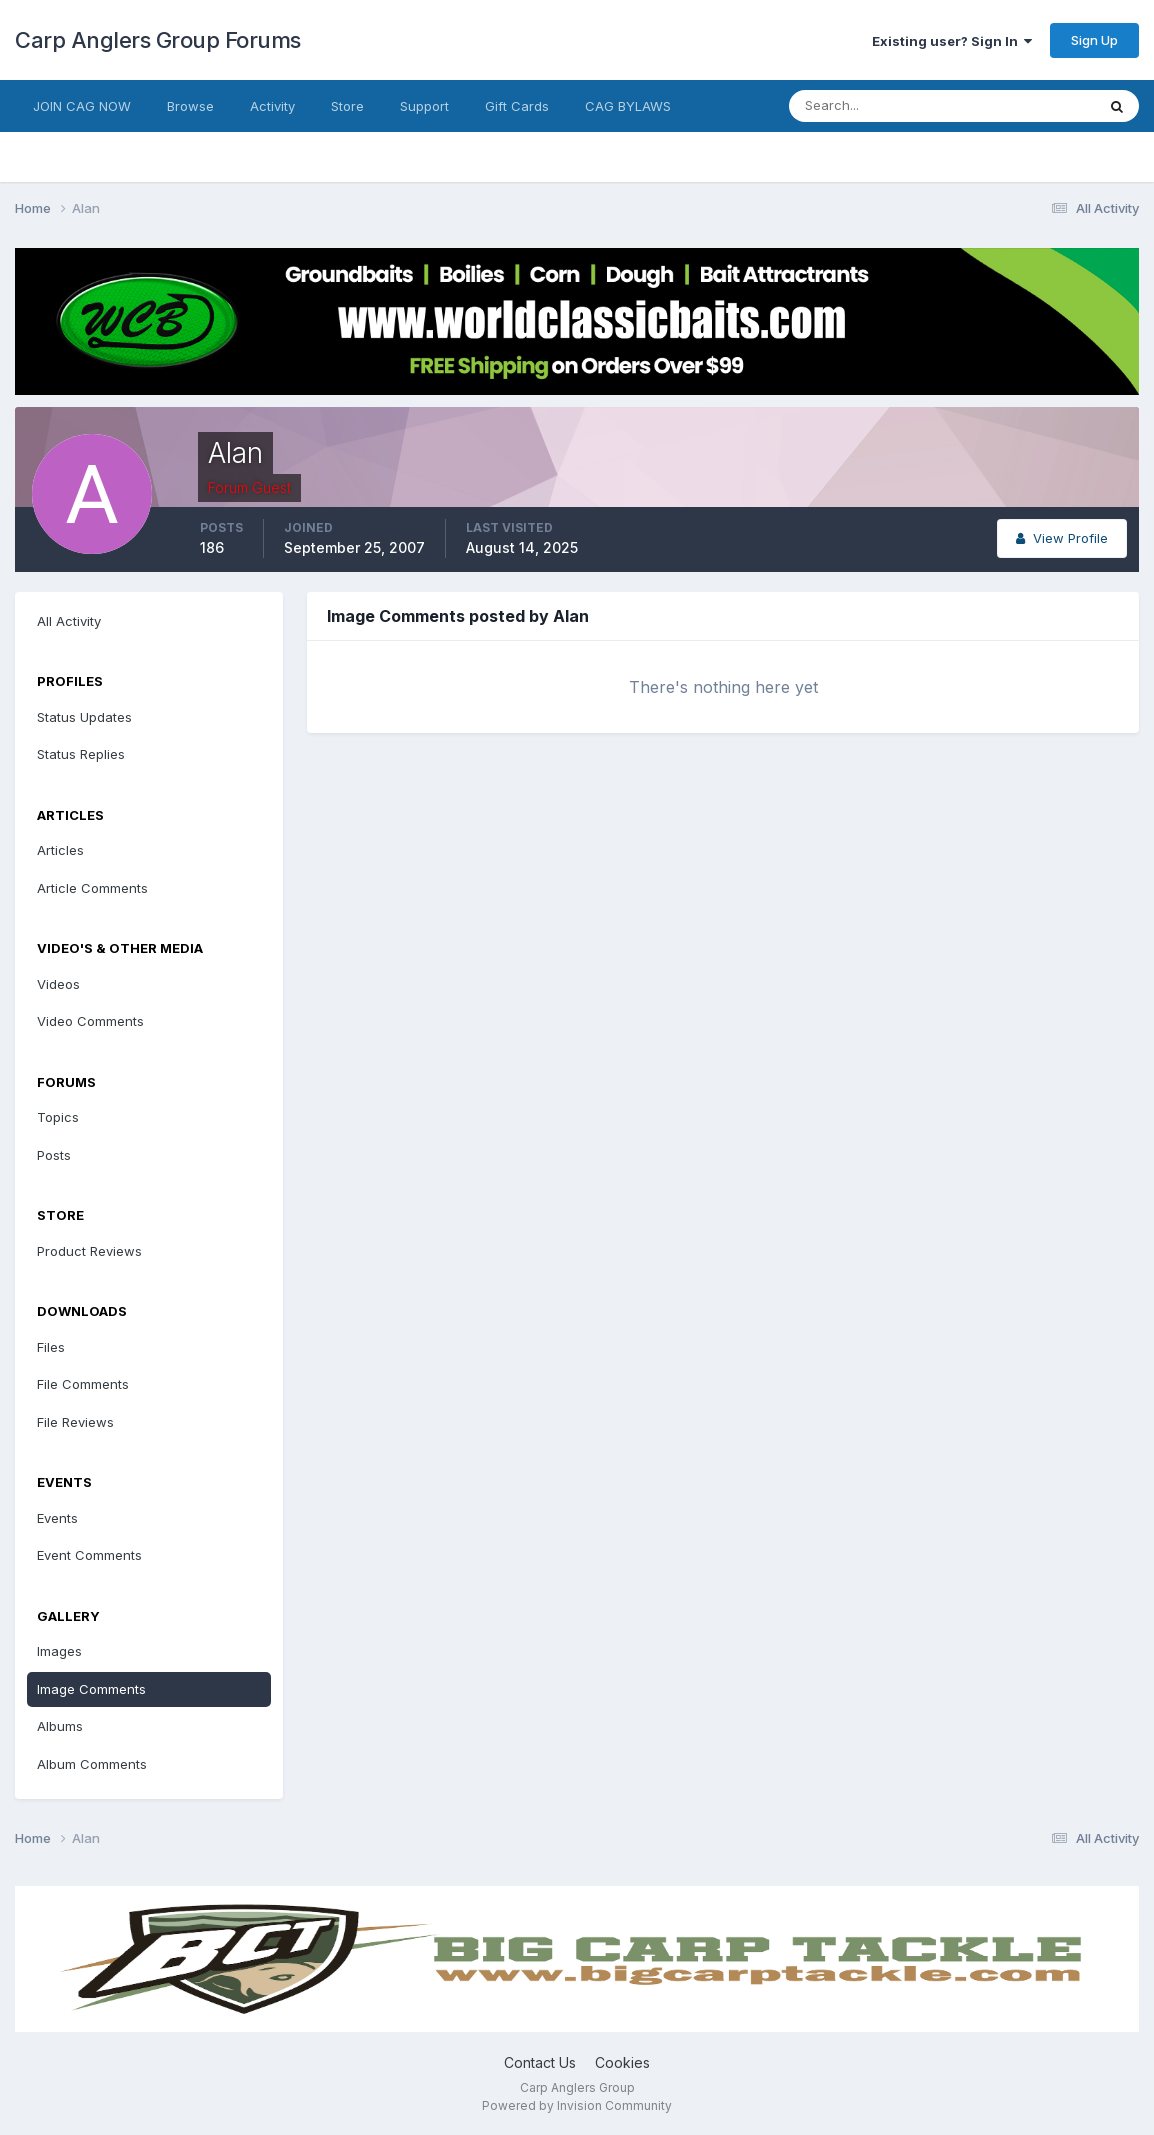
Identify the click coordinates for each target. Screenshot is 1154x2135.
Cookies (622, 2062)
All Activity (69, 621)
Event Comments (89, 1555)
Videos (58, 984)
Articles (60, 850)
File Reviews (75, 1422)
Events (57, 1518)
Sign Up (1094, 40)
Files (51, 1347)
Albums (60, 1726)
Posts (54, 1155)
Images (59, 1651)
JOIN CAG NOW (82, 106)
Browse (190, 106)
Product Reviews (89, 1251)
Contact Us (540, 2062)
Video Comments (90, 1021)
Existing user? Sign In (952, 41)
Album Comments (92, 1764)
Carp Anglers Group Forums (158, 40)
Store (347, 106)
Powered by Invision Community (577, 2105)
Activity (272, 106)
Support (424, 106)
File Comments (83, 1384)
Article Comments (92, 888)
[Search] (877, 106)
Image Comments (91, 1689)
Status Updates (84, 717)
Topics (58, 1117)
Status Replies (81, 754)
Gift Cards (517, 106)
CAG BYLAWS (628, 106)
